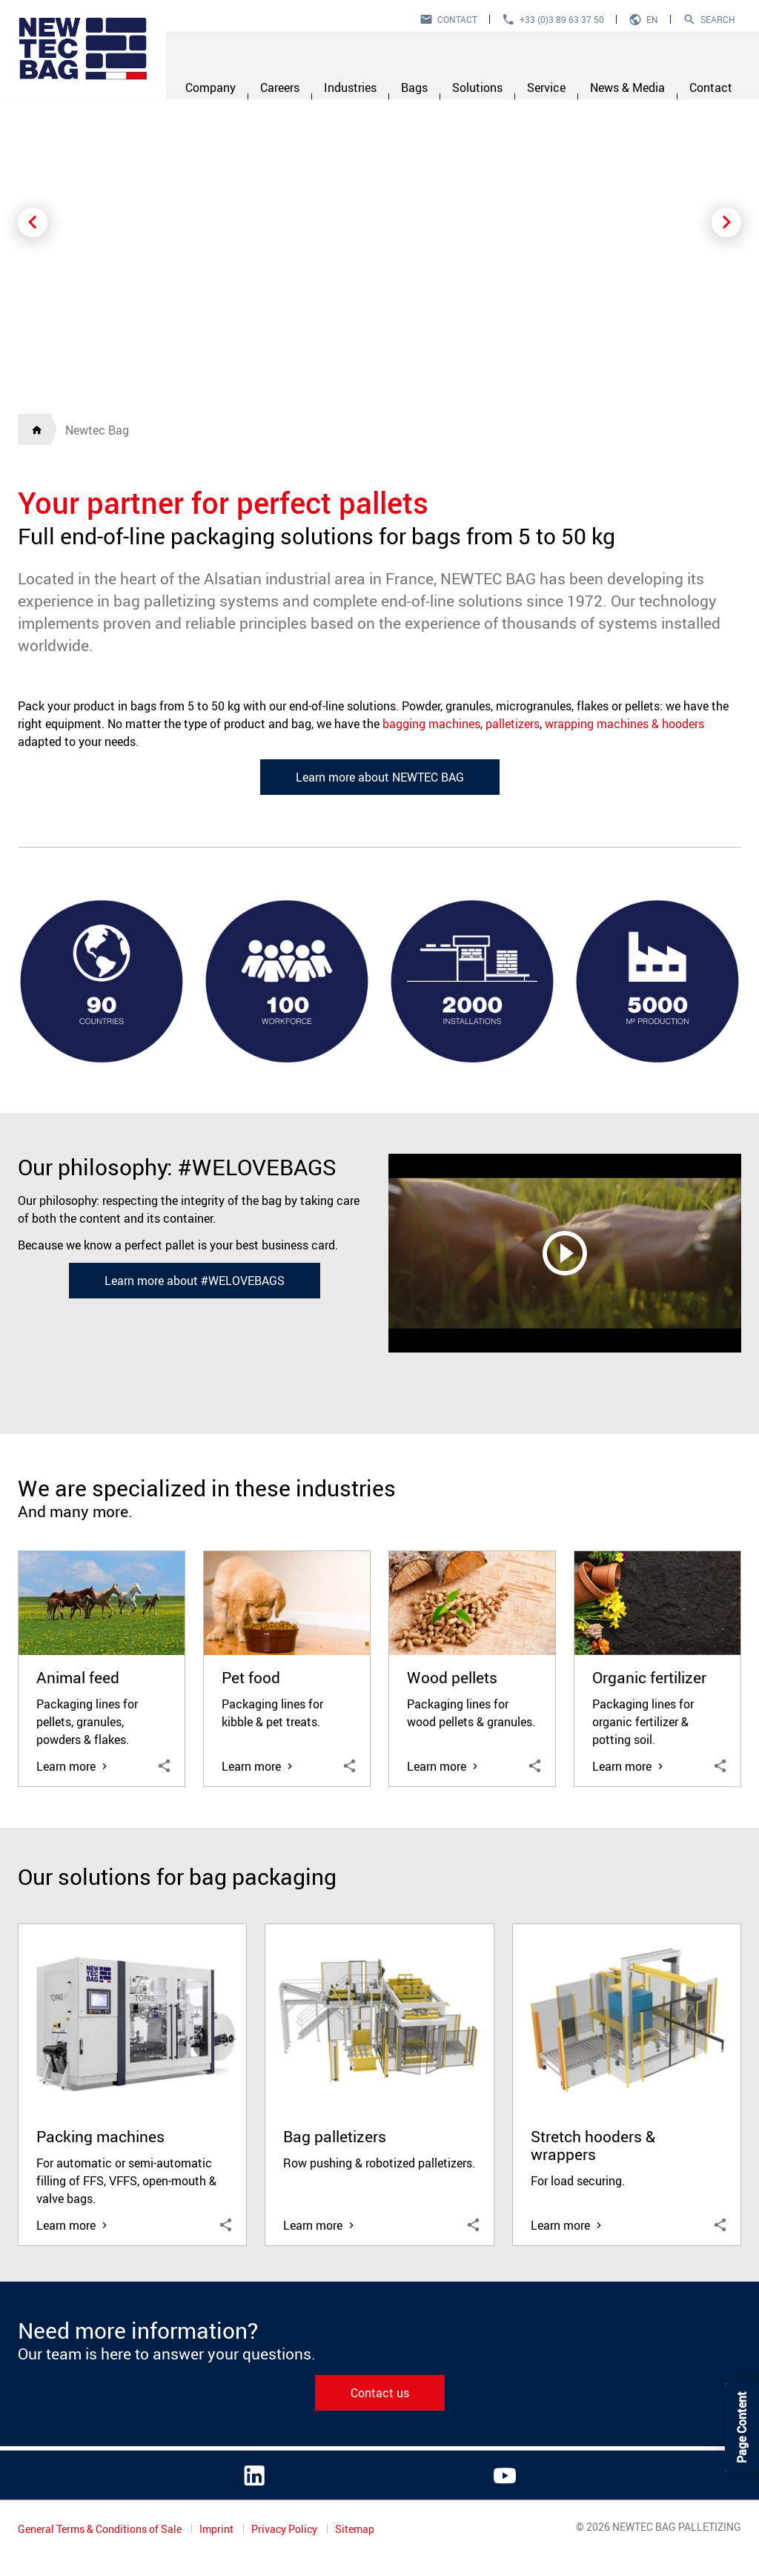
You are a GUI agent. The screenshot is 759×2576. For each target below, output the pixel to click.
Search (717, 19)
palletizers (512, 724)
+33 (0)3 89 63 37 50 (562, 19)
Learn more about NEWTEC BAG (380, 777)
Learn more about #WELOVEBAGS (195, 1280)
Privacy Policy (285, 2529)
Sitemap (354, 2529)
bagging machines (431, 724)
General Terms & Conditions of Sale (101, 2529)
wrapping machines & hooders (624, 724)
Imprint (217, 2529)
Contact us (380, 2393)
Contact (457, 19)
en (652, 19)
